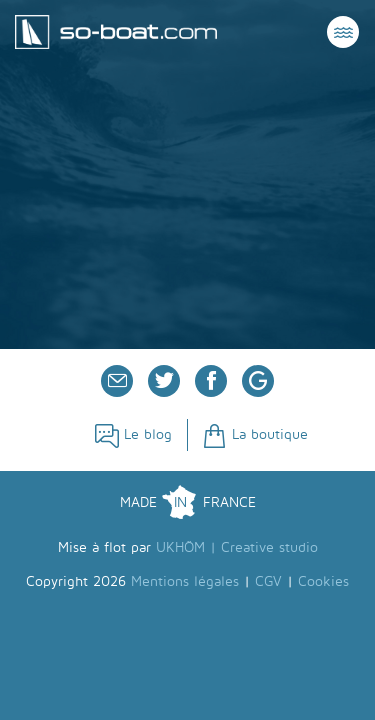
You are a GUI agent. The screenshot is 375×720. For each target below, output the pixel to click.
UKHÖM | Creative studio (237, 547)
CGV (268, 581)
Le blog (133, 434)
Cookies (323, 581)
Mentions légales (185, 581)
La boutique (255, 434)
